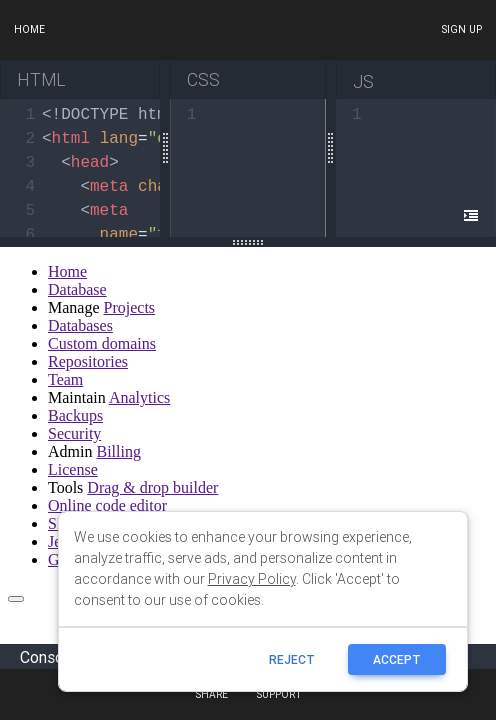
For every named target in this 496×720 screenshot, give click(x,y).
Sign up (461, 29)
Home (29, 29)
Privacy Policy (252, 579)
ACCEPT (397, 659)
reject (292, 659)
